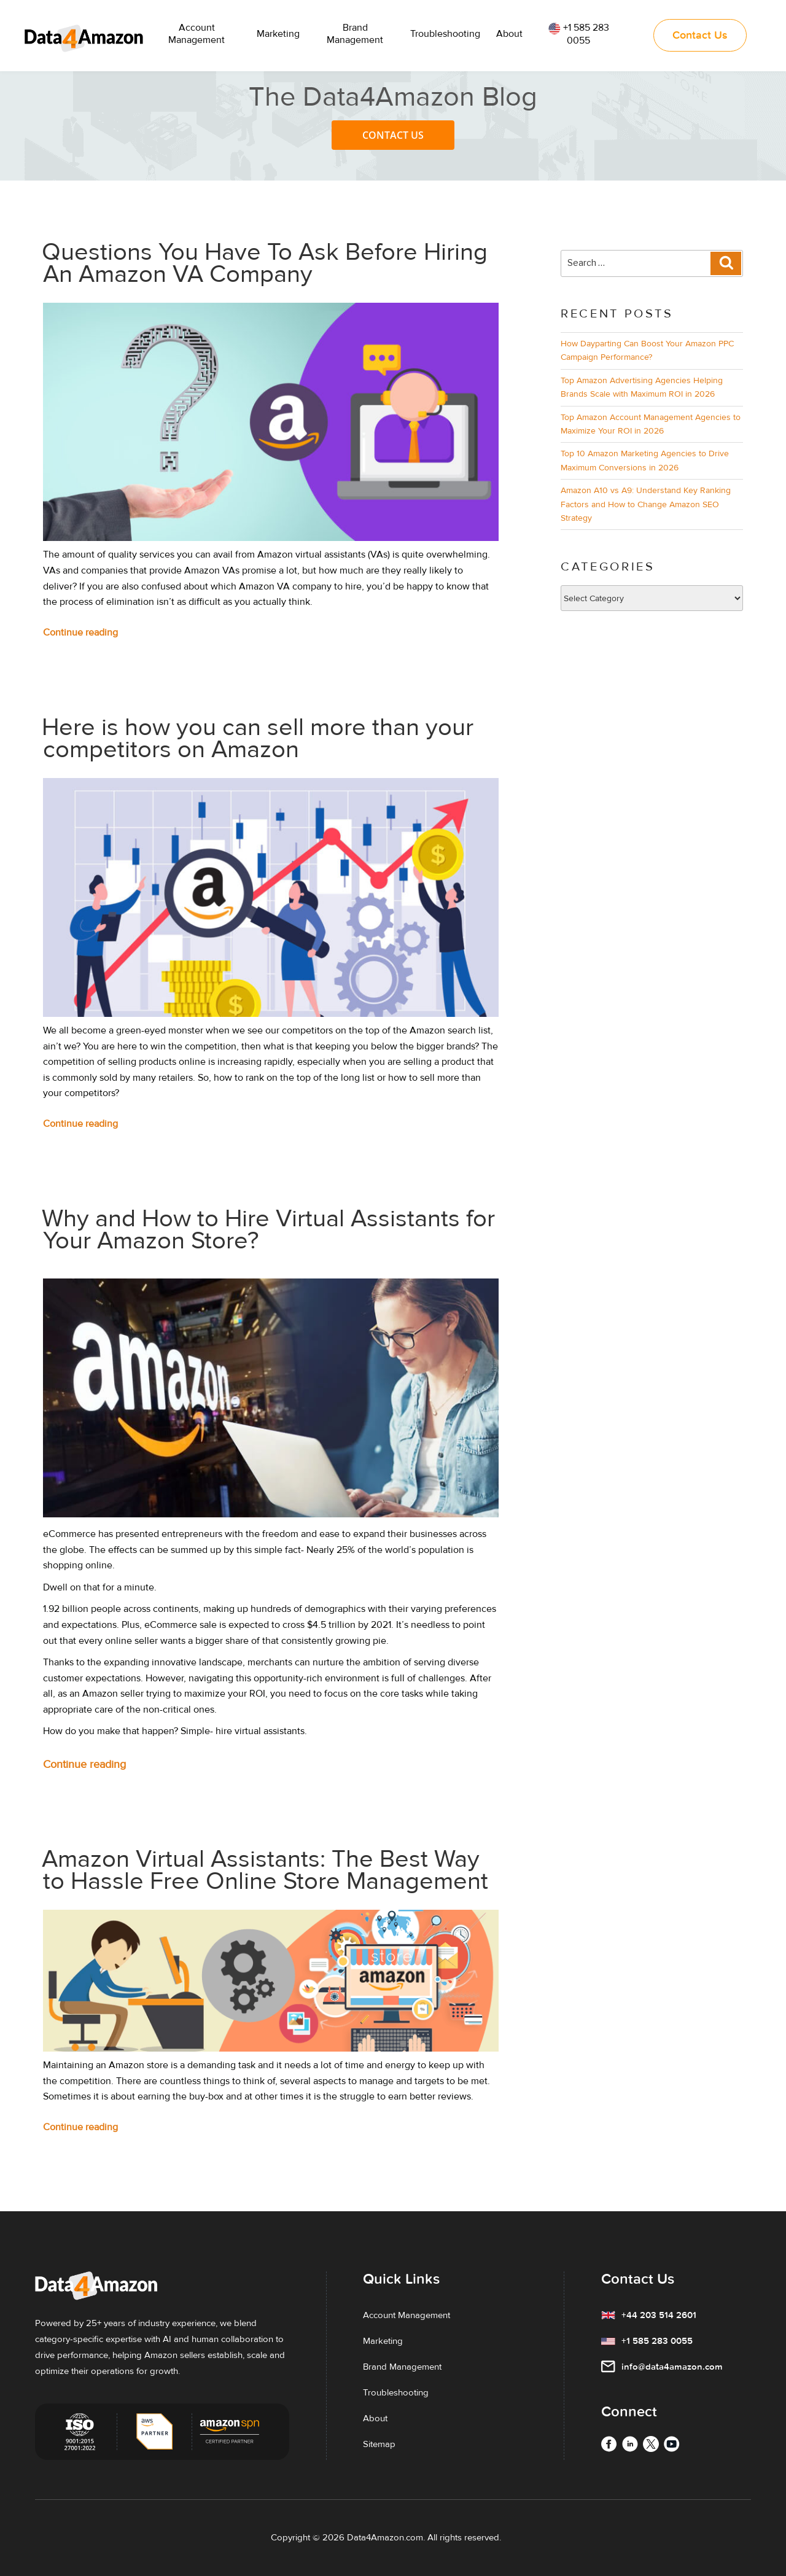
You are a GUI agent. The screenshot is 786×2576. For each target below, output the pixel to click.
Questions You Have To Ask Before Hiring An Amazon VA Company (265, 263)
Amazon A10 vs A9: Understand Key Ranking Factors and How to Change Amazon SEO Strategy (646, 504)
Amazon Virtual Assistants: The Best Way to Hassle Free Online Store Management (265, 1870)
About (509, 34)
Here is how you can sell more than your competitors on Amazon (257, 738)
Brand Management (355, 33)
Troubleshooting (445, 34)
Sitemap (379, 2444)
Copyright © (295, 2537)
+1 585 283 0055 (578, 34)
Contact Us (393, 135)
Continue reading (104, 633)
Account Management (196, 33)
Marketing (278, 34)
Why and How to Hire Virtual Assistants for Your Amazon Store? (268, 1230)
